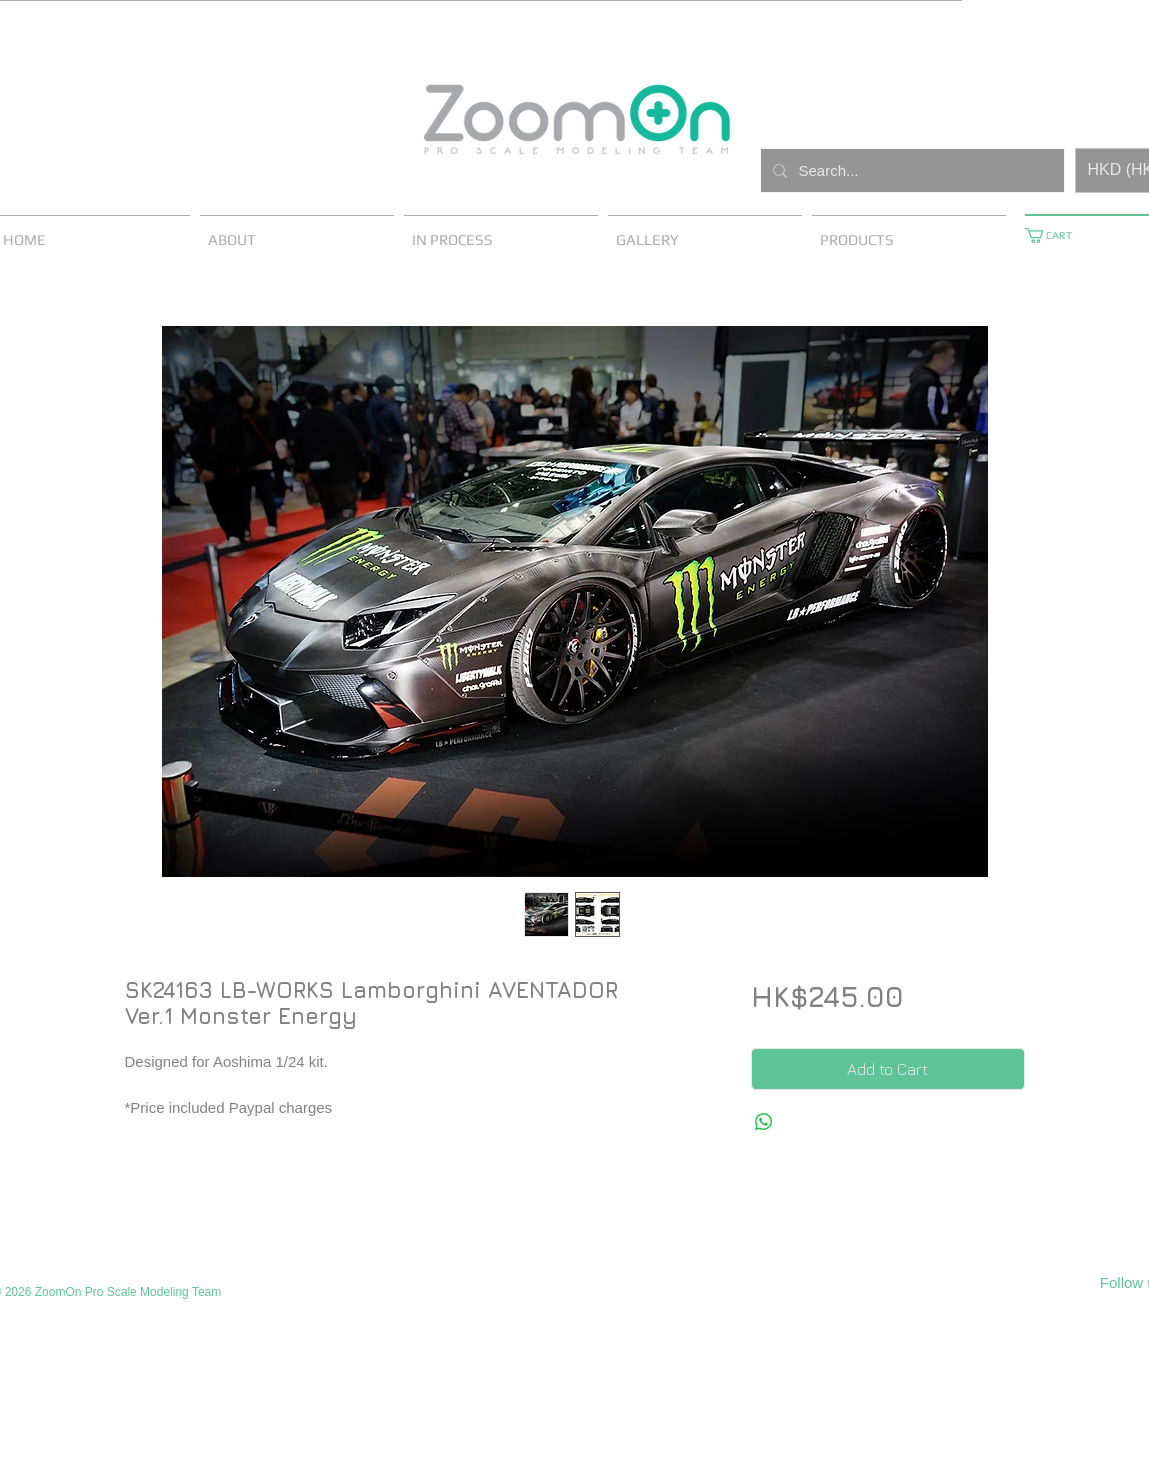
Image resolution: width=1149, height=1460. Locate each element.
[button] (1056, 235)
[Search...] (910, 170)
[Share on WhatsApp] (764, 1122)
